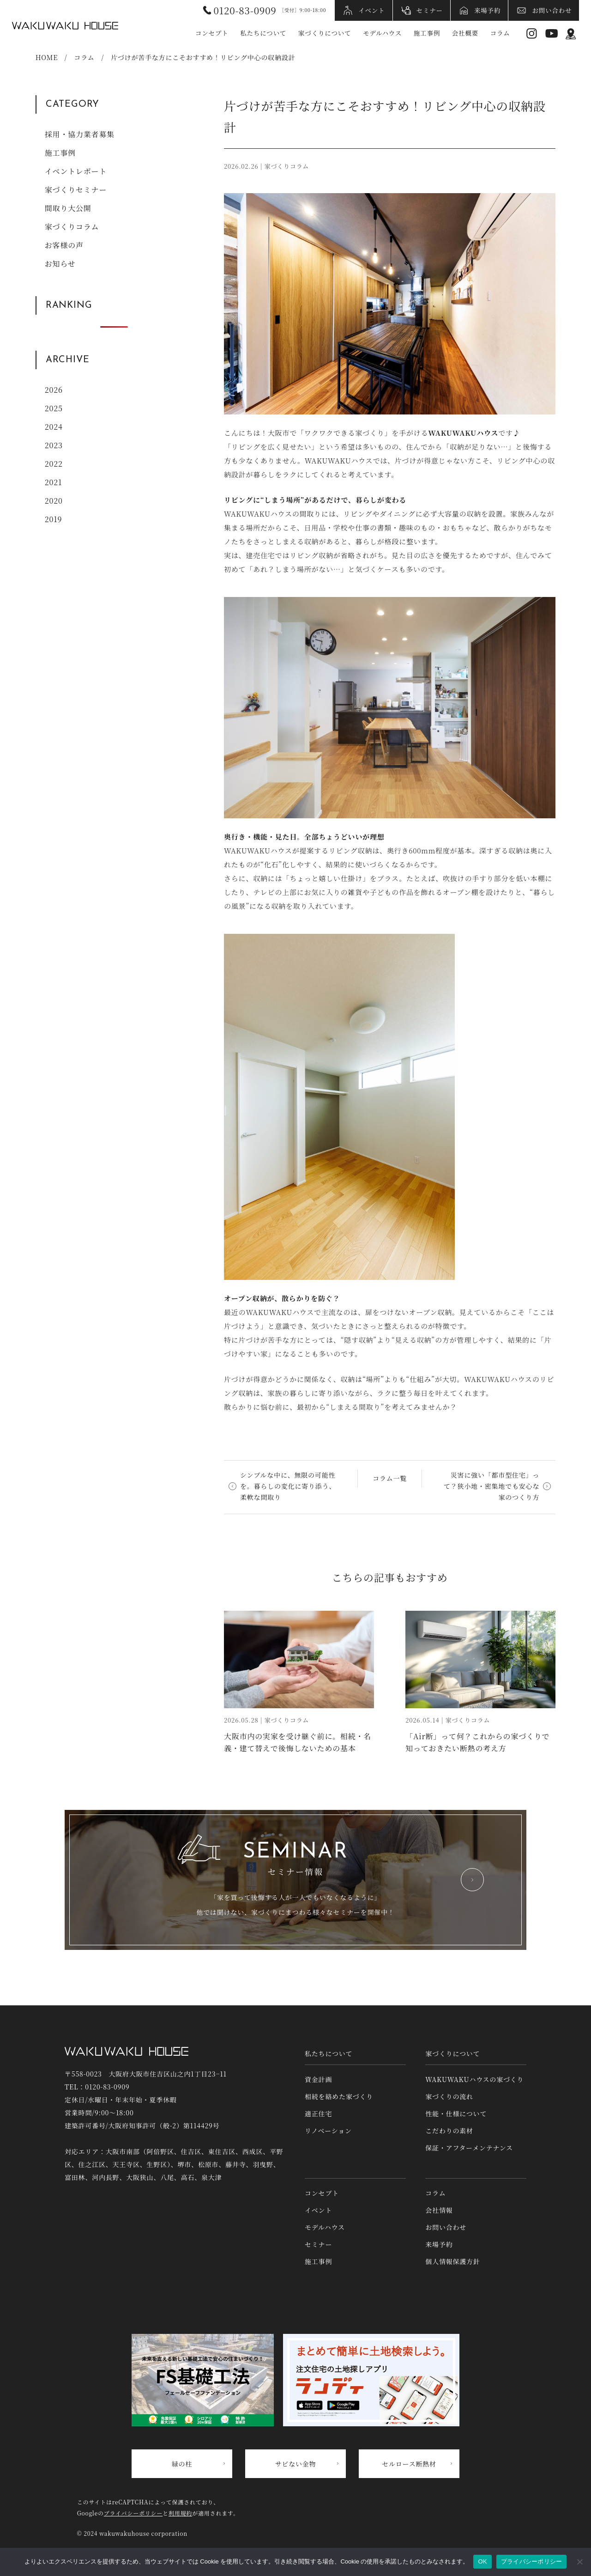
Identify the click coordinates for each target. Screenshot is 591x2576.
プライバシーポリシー (133, 2513)
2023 (54, 445)
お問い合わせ (552, 10)
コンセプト (212, 32)
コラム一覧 (390, 1478)
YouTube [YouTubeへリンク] (551, 33)
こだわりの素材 (449, 2130)
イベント (371, 10)
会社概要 (465, 32)
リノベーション (328, 2130)
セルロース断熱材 (409, 2463)
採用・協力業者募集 (80, 134)
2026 (54, 389)
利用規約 (180, 2513)
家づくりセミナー (76, 189)
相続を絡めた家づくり (339, 2096)
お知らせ (60, 263)
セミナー (429, 10)
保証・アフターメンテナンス (469, 2147)
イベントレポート (76, 171)
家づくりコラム (72, 226)
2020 (54, 500)
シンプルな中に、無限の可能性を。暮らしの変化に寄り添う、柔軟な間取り (288, 1486)
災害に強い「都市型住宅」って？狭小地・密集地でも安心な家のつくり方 (491, 1486)
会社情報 (438, 2210)
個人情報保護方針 (452, 2261)
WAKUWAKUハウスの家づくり (474, 2079)
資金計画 (318, 2079)
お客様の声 (64, 245)
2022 (54, 463)
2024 (54, 426)
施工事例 (427, 32)
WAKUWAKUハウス (65, 25)
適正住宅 (318, 2113)
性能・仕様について (456, 2113)
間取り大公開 (68, 208)
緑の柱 (182, 2463)
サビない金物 (295, 2463)
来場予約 (487, 10)
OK (482, 2561)
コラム (500, 32)
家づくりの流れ (449, 2096)
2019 (53, 519)
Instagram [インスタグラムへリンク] (532, 33)
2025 (54, 408)
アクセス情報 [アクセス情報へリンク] (571, 33)
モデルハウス (382, 32)
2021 (53, 482)
